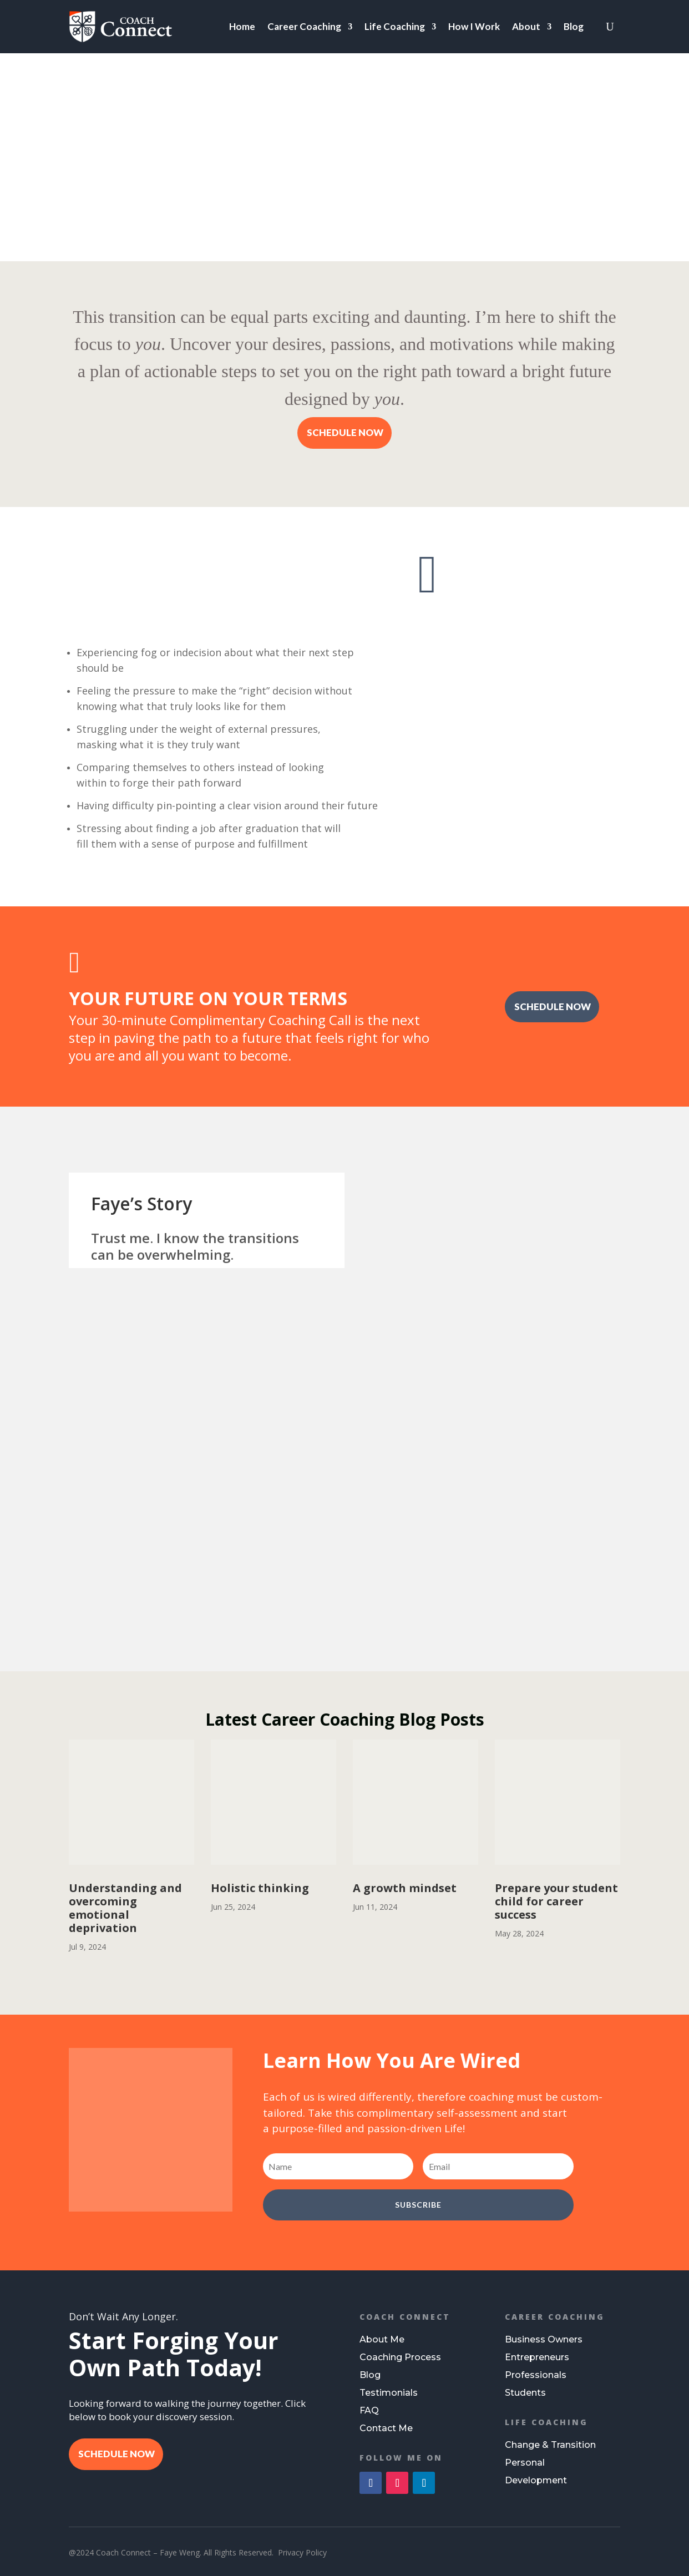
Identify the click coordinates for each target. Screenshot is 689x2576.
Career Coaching (304, 26)
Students (525, 2392)
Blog (574, 26)
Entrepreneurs (537, 2357)
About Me (381, 2339)
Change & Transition (550, 2445)
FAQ (369, 2410)
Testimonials (388, 2392)
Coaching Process (400, 2357)
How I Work (474, 26)
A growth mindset (405, 1887)
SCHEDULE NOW (345, 432)
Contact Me (386, 2428)
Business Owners (543, 2339)
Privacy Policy (302, 2552)
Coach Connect (404, 2316)
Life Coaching (394, 26)
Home (242, 26)
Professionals (535, 2375)
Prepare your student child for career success (556, 1901)
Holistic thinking (260, 1887)
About (526, 26)
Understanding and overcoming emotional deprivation (125, 1907)
